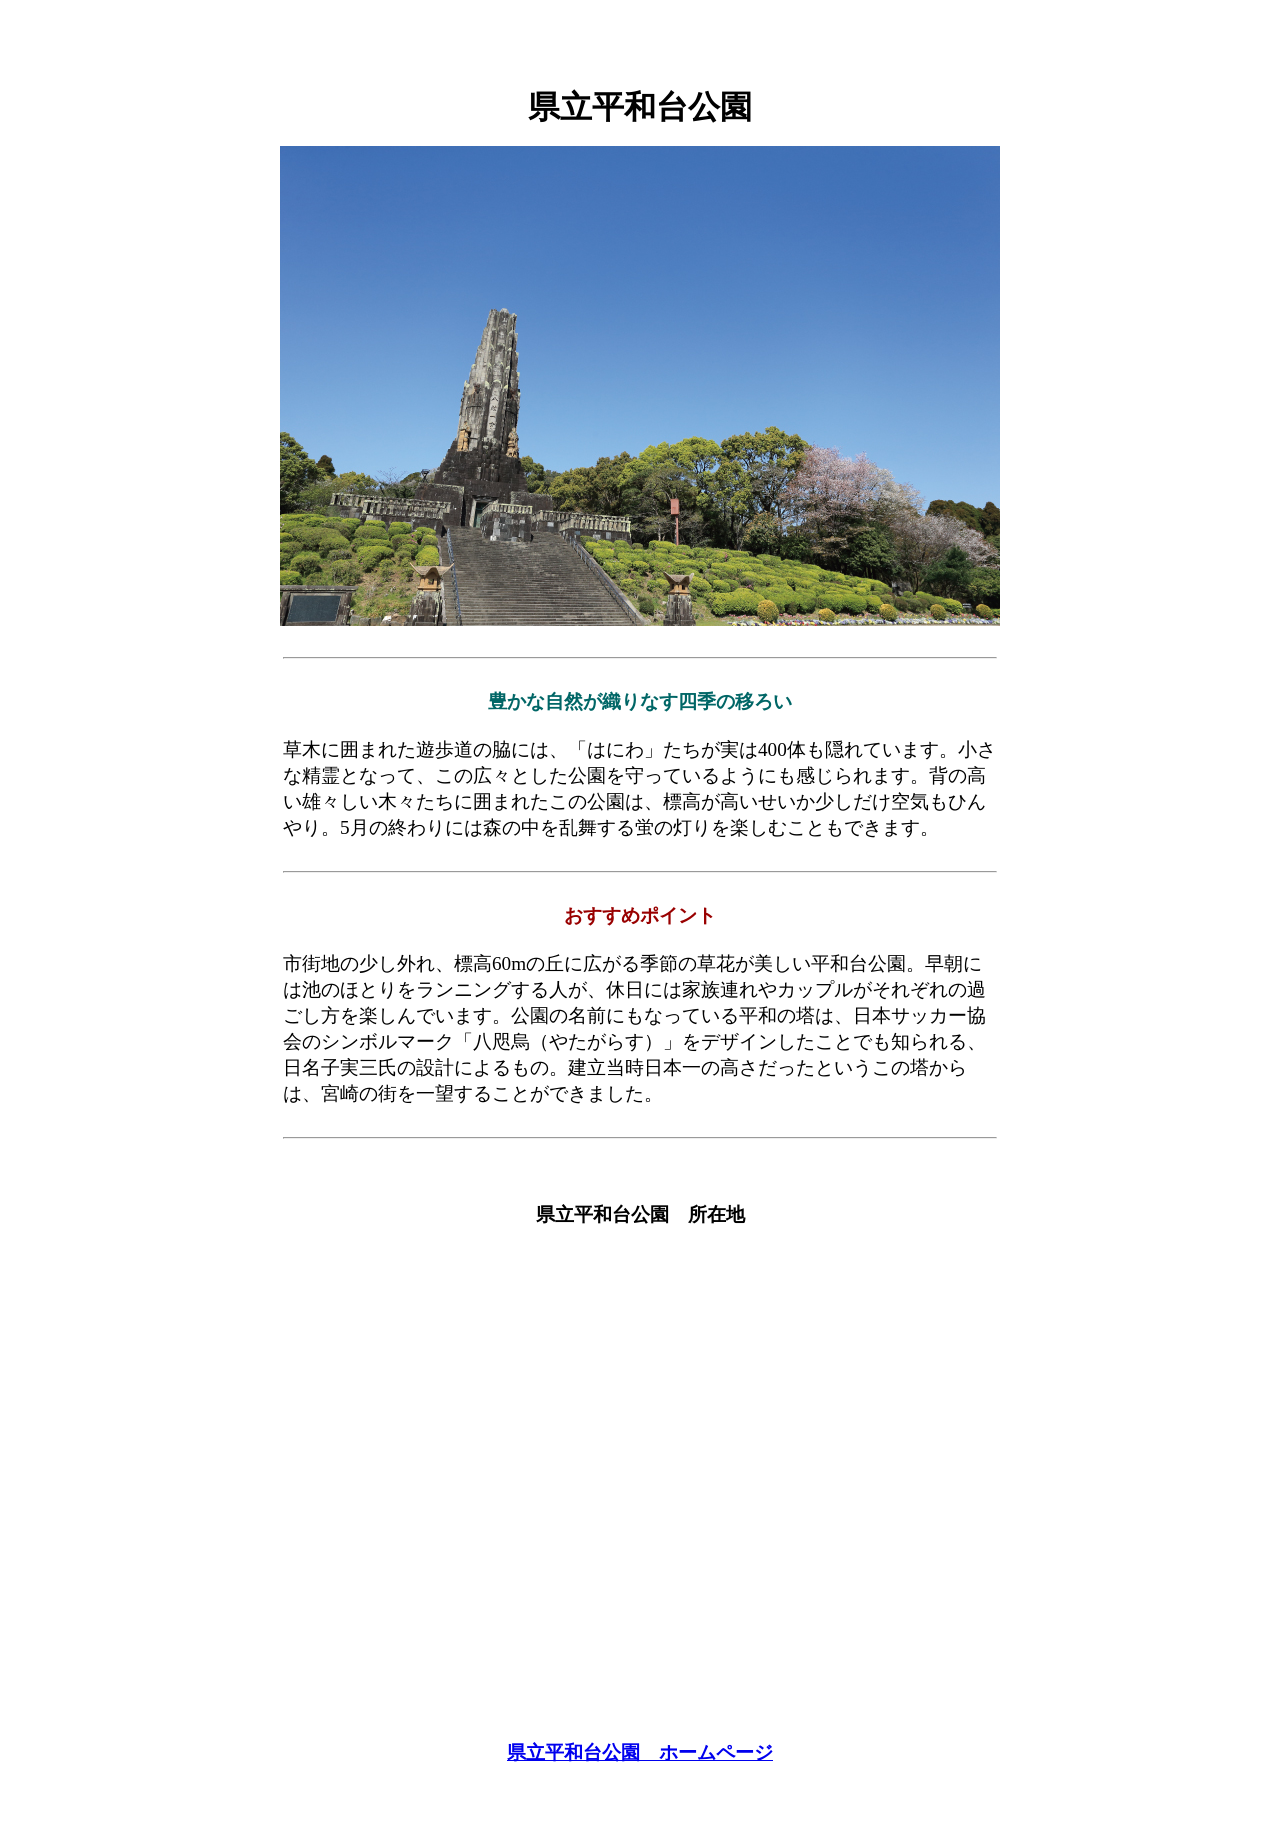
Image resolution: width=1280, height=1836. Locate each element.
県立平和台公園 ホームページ (640, 1752)
